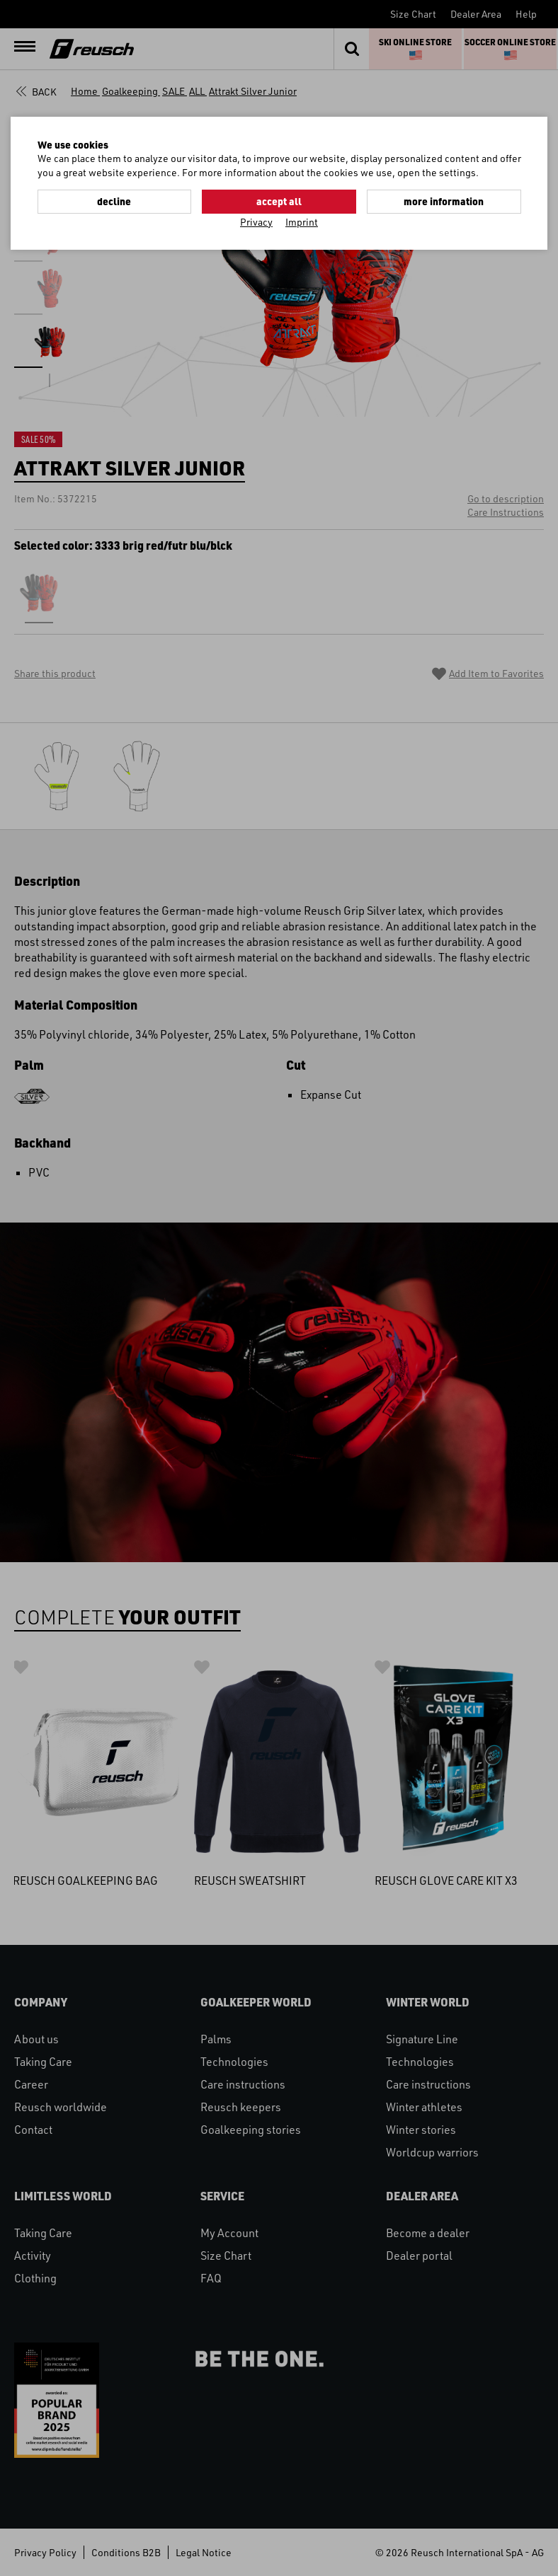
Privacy (256, 222)
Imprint (301, 222)
